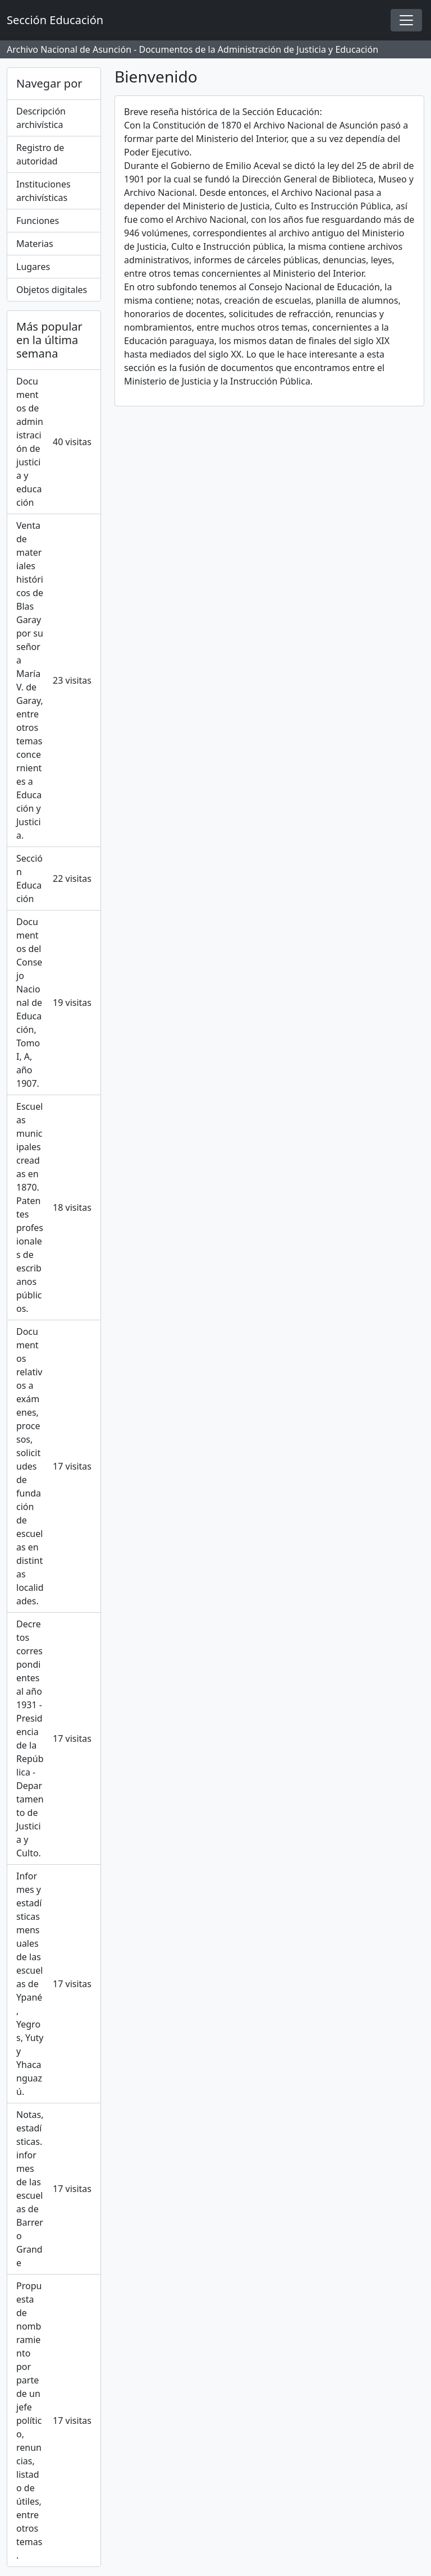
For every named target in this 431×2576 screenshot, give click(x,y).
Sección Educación (53, 878)
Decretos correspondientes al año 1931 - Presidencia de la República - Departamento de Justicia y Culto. (53, 1738)
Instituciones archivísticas (43, 191)
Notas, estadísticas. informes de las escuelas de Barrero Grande (53, 2188)
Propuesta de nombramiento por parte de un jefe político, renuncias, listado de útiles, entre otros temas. (53, 2420)
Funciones (37, 220)
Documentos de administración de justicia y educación (53, 442)
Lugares (33, 266)
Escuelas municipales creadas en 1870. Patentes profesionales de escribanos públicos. (53, 1207)
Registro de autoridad (40, 154)
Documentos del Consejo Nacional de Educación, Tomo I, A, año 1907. (53, 1003)
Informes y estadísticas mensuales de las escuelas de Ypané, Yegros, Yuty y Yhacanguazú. (53, 1984)
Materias (34, 243)
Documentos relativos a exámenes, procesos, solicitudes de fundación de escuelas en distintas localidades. (53, 1466)
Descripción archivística (41, 118)
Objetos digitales (51, 289)
